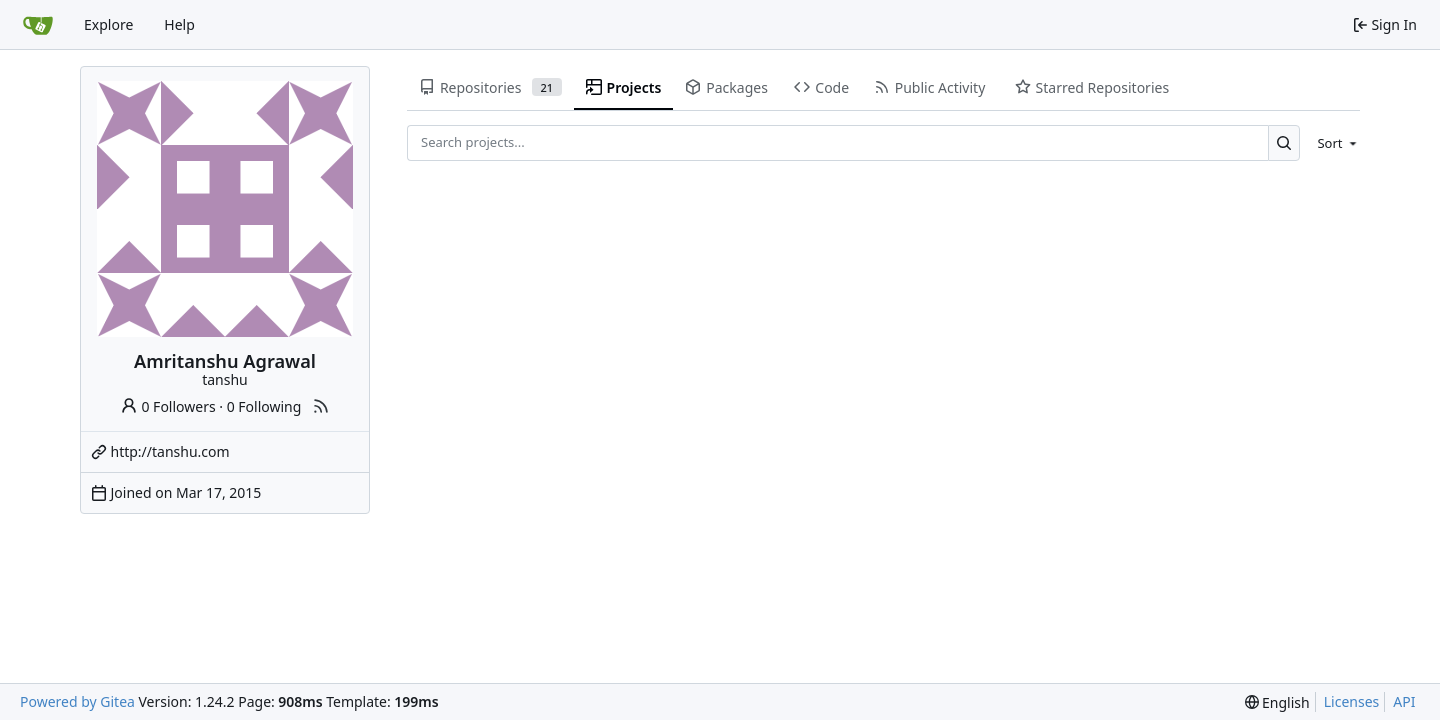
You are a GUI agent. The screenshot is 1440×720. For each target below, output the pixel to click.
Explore (108, 24)
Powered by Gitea (77, 701)
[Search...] (1284, 142)
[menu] (1333, 143)
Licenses (1352, 701)
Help (179, 24)
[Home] (38, 25)
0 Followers (168, 406)
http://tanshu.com (170, 451)
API (1404, 701)
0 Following (264, 406)
